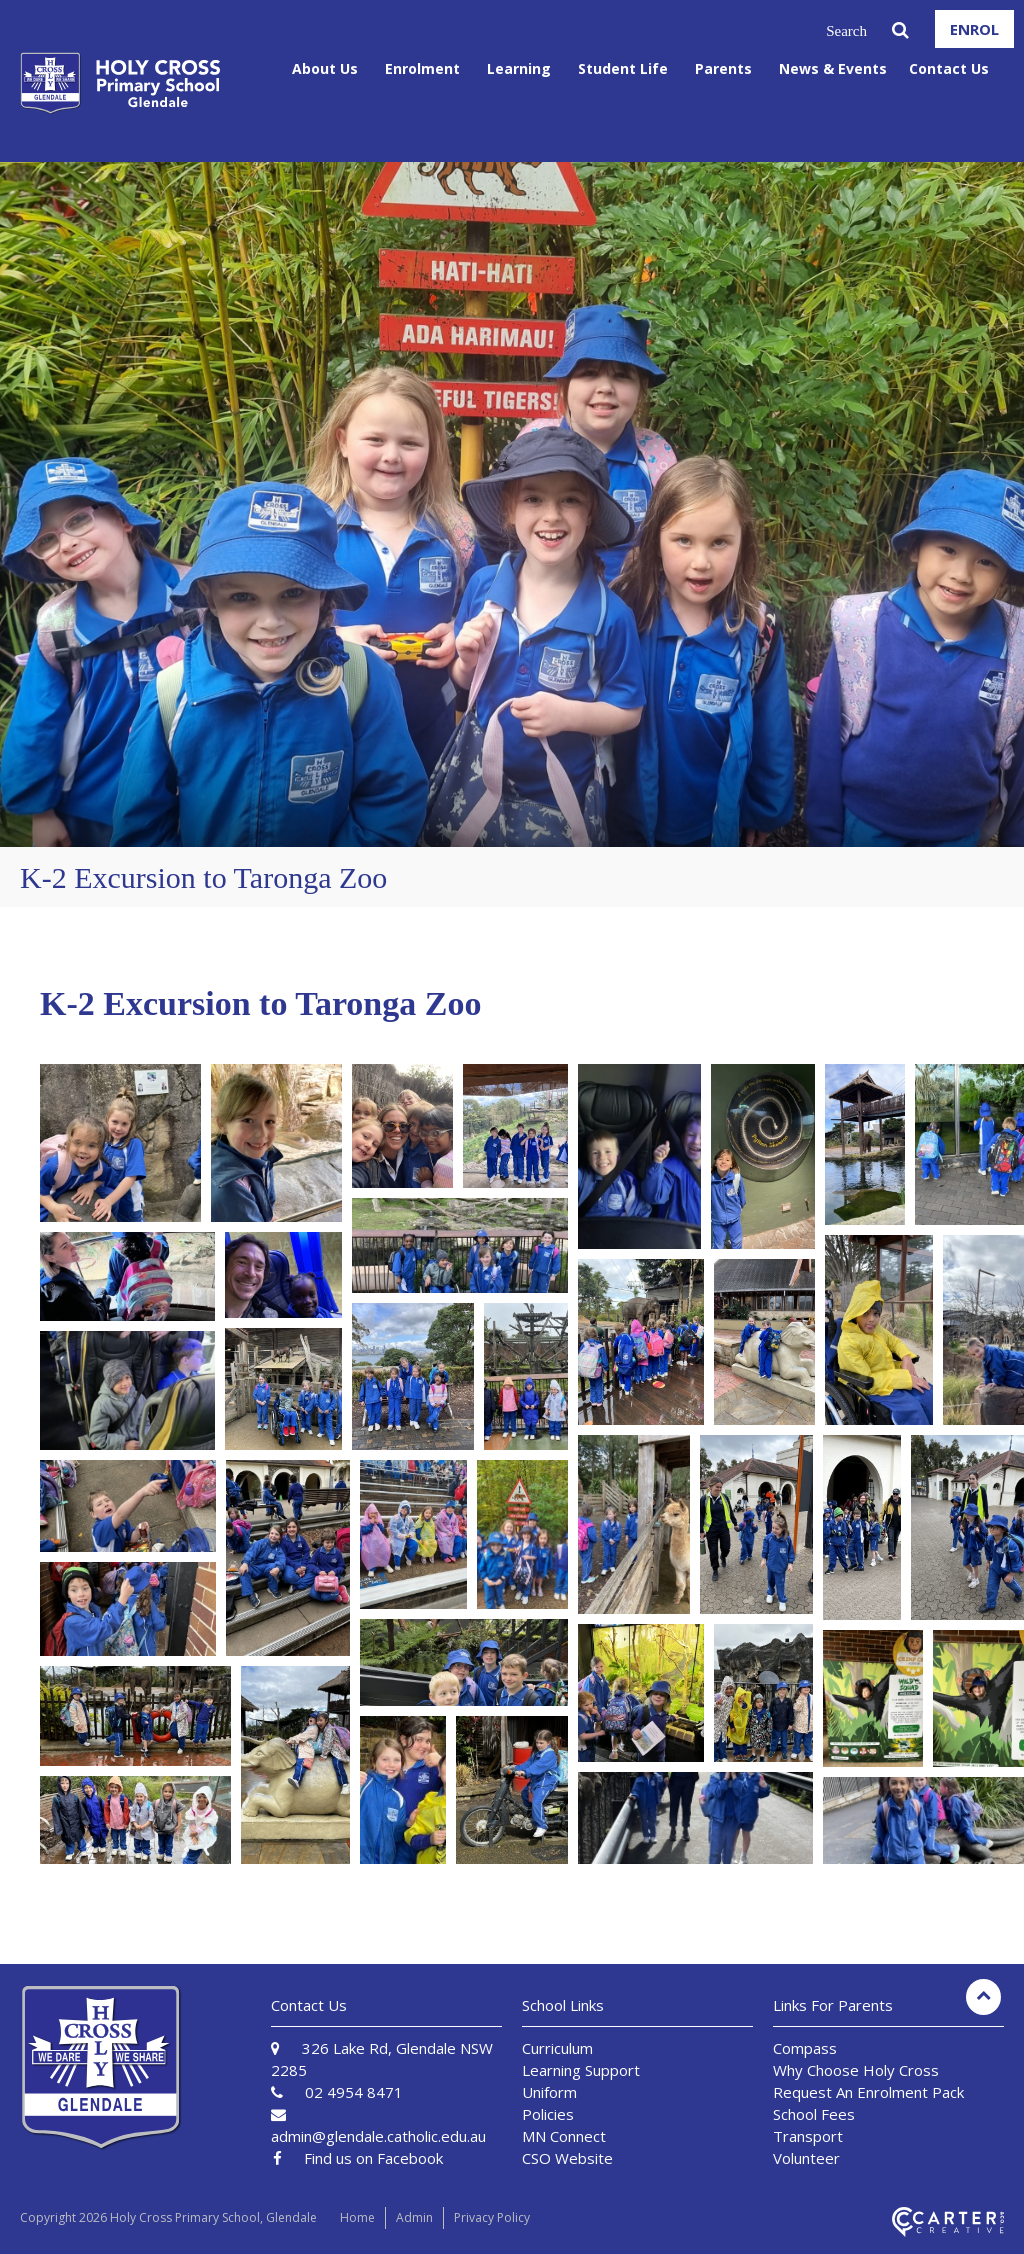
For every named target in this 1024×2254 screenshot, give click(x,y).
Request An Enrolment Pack (868, 2092)
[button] (120, 1143)
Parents (723, 68)
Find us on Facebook (373, 2158)
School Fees (814, 2114)
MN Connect (564, 2136)
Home (357, 2217)
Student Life (623, 68)
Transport (808, 2136)
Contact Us (949, 68)
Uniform (549, 2092)
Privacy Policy (492, 2217)
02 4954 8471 (354, 2092)
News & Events (833, 68)
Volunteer (806, 2158)
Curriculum (557, 2048)
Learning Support (581, 2070)
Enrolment (422, 68)
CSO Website (567, 2158)
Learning (519, 68)
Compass (805, 2048)
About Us (325, 68)
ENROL (974, 29)
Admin (414, 2217)
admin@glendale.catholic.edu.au (378, 2136)
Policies (548, 2114)
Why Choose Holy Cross (856, 2070)
